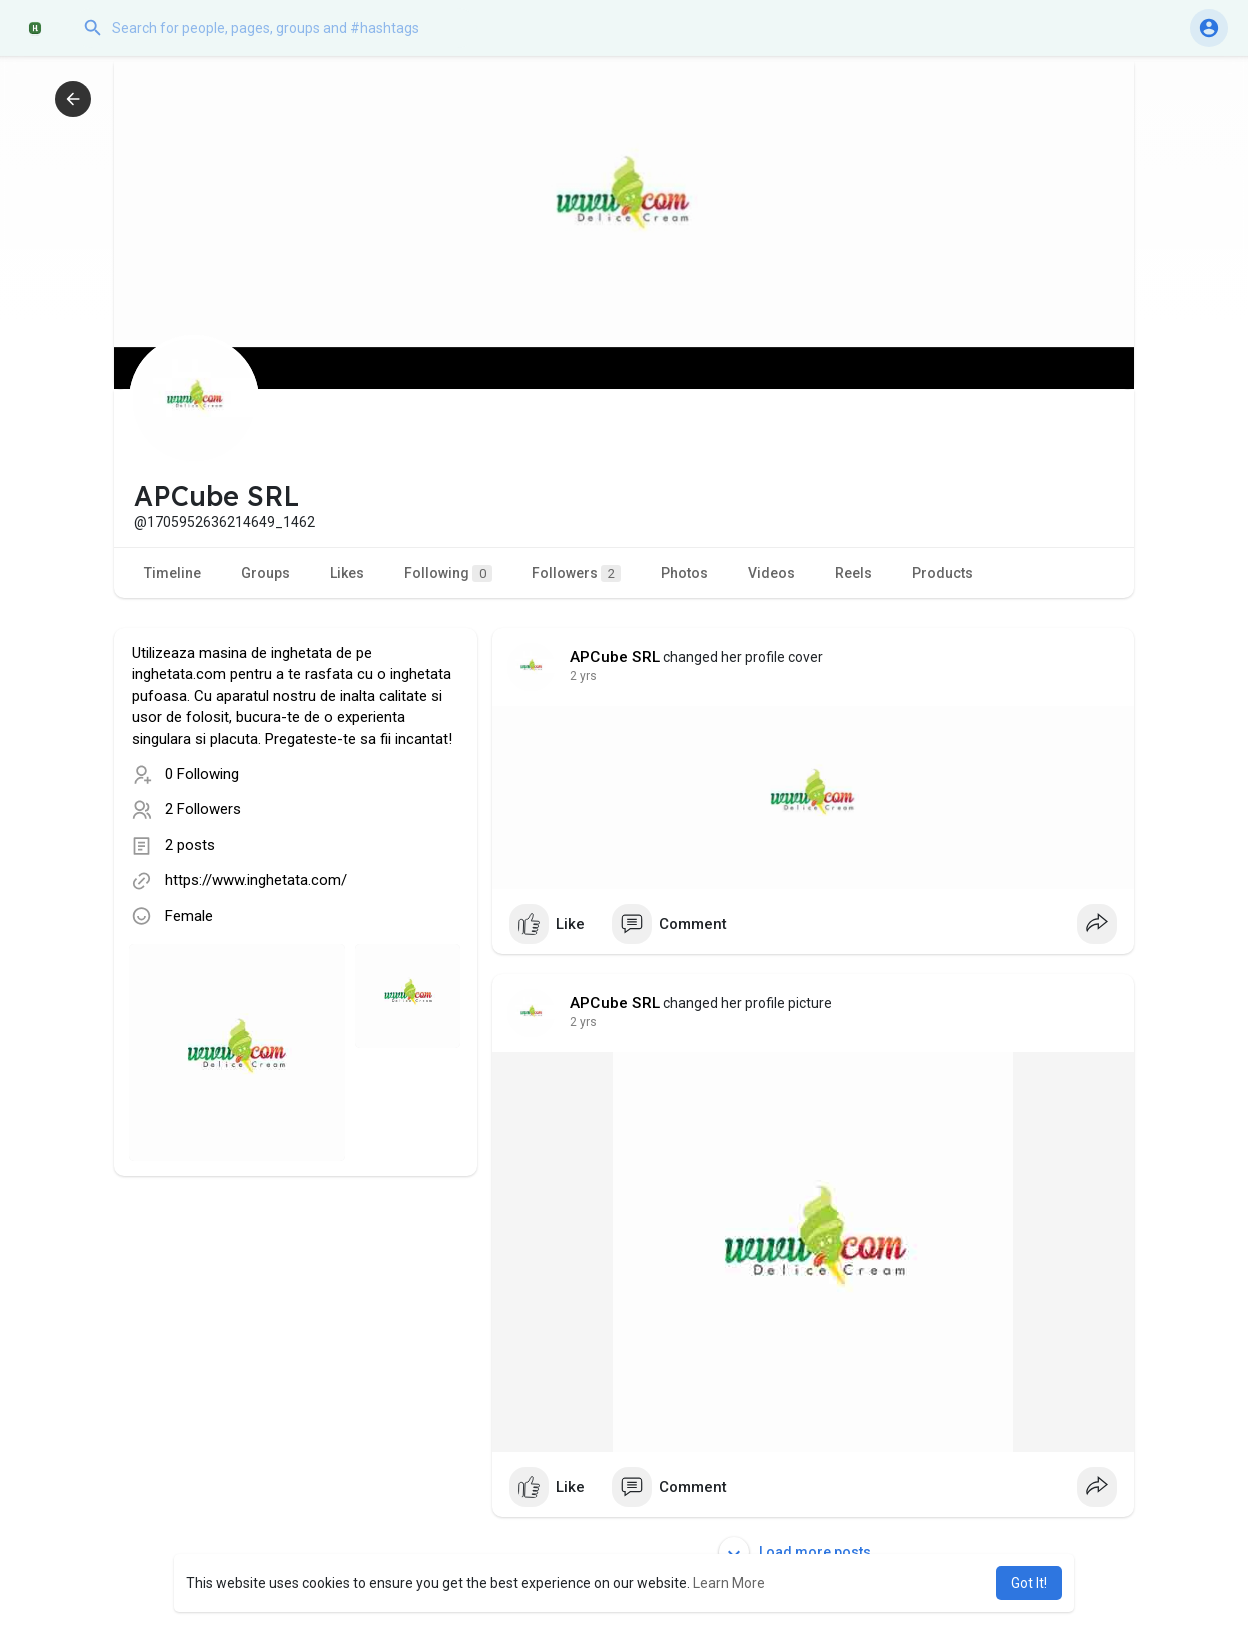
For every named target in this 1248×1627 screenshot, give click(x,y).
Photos (684, 573)
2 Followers (203, 809)
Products (942, 573)
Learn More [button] (729, 1583)
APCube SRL (615, 657)
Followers (576, 573)
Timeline (172, 573)
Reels (853, 573)
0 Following (202, 774)
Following (448, 573)
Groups (265, 573)
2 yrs (583, 676)
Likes (347, 573)
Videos (771, 573)
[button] (275, 28)
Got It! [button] (1029, 1583)
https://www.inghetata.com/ (256, 880)
